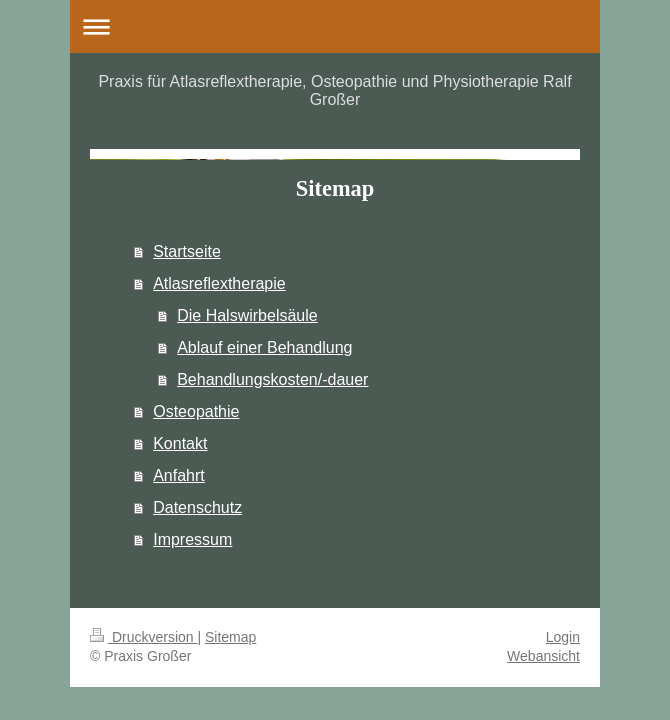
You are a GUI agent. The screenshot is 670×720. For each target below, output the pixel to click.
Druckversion (143, 637)
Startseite (187, 251)
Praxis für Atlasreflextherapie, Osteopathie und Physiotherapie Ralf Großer (334, 90)
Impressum (192, 539)
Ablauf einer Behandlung (264, 347)
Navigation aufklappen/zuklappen (335, 26)
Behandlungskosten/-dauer (272, 379)
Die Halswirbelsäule (247, 315)
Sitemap (230, 637)
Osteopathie (196, 411)
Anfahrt (179, 475)
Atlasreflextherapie (219, 283)
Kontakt (180, 443)
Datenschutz (197, 507)
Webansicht (543, 656)
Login (563, 637)
